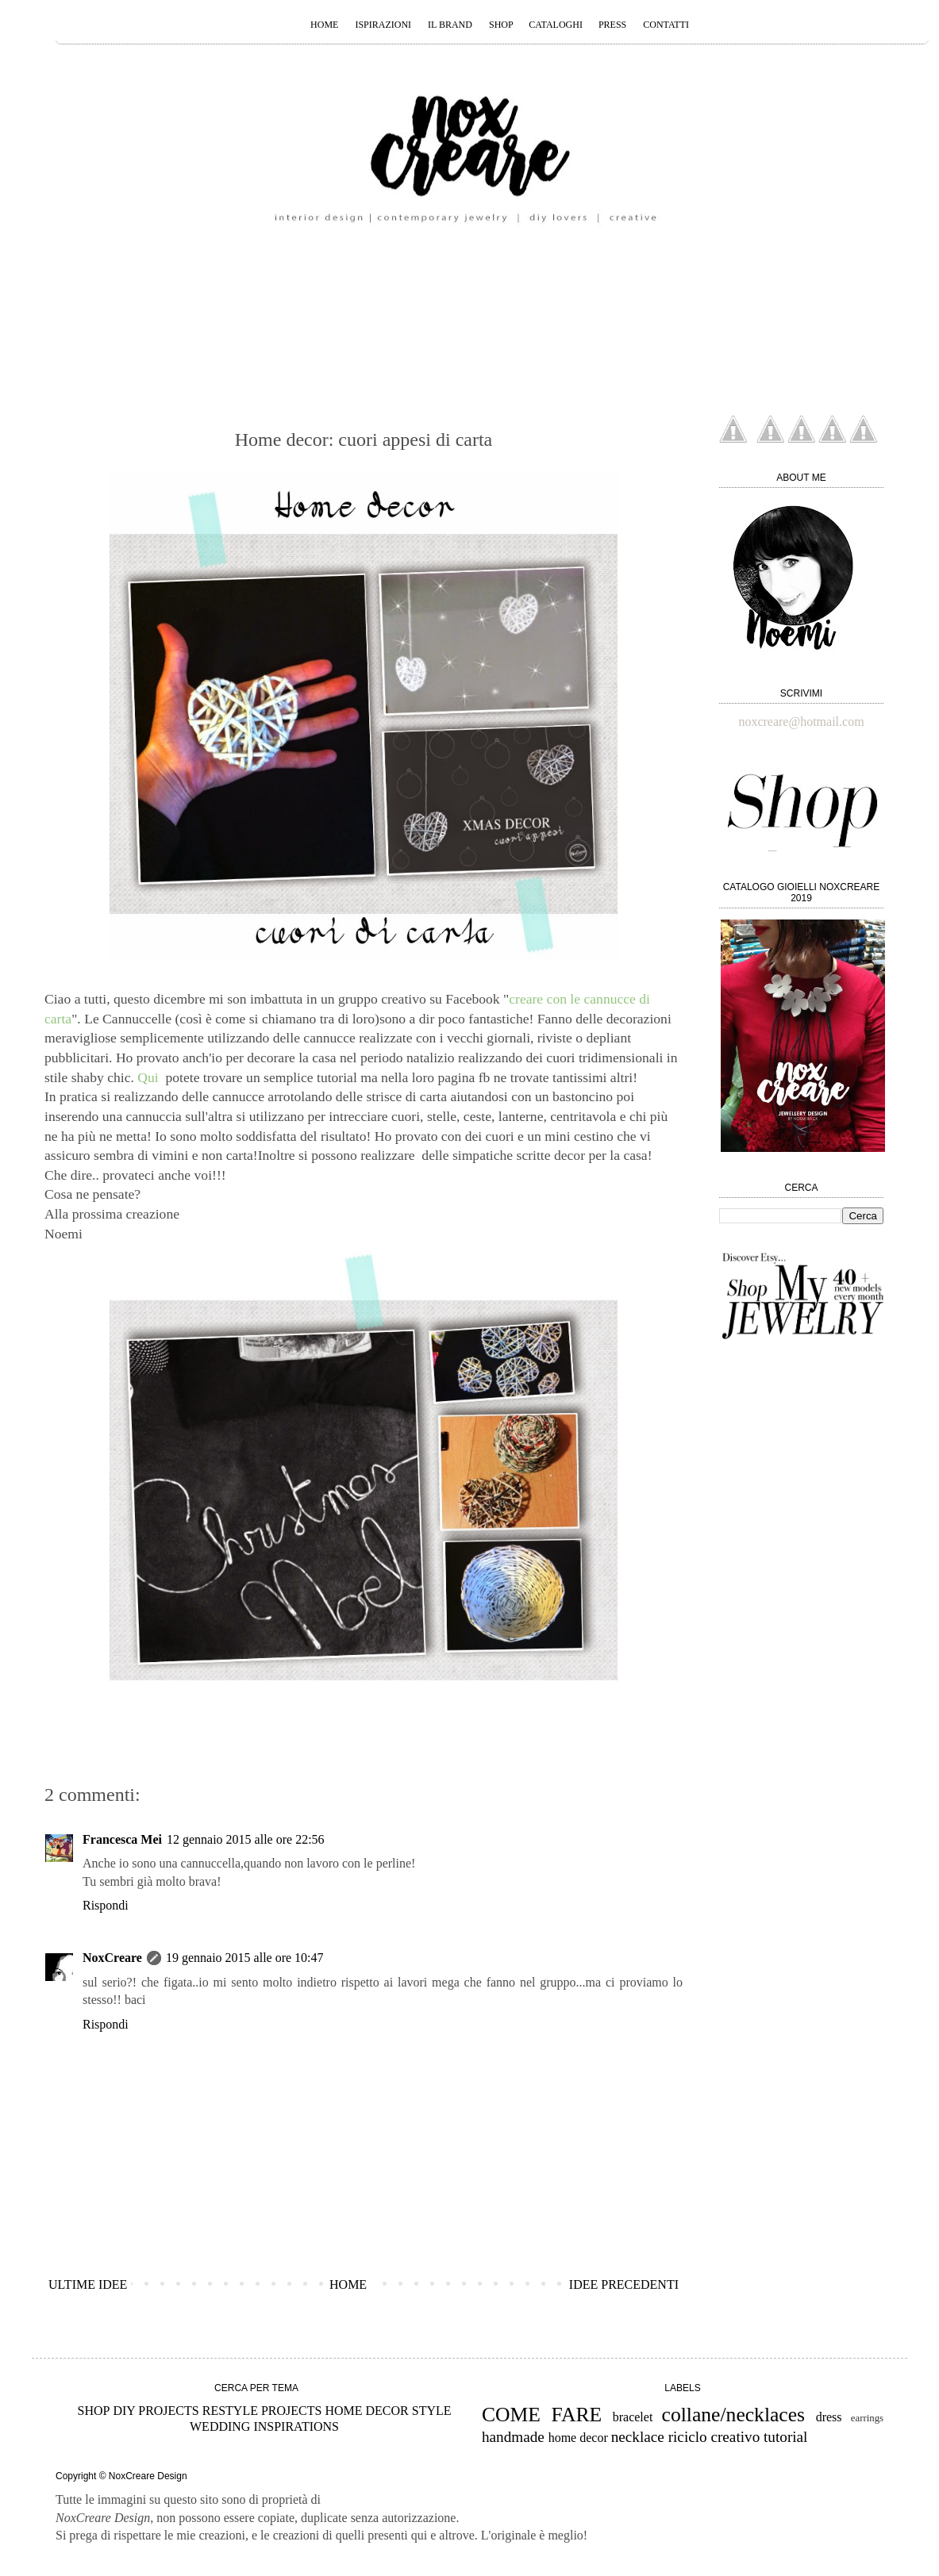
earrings (867, 2418)
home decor (578, 2437)
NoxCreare (112, 1957)
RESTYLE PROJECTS (262, 2410)
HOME (324, 24)
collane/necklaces (733, 2414)
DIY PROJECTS (155, 2410)
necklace (637, 2436)
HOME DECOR (366, 2410)
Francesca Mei (122, 1839)
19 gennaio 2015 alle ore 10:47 (245, 1957)
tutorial (785, 2436)
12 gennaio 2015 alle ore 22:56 (246, 1839)
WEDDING (220, 2426)
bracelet (633, 2417)
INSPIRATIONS (296, 2426)
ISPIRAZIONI (383, 24)
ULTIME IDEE (87, 2284)
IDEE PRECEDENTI (624, 2284)
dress (829, 2417)
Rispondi (106, 1905)
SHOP (502, 24)
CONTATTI (666, 24)
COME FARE (542, 2414)
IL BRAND (450, 24)
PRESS (612, 24)
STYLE (432, 2410)
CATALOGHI (557, 24)
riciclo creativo (714, 2436)
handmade (513, 2436)
